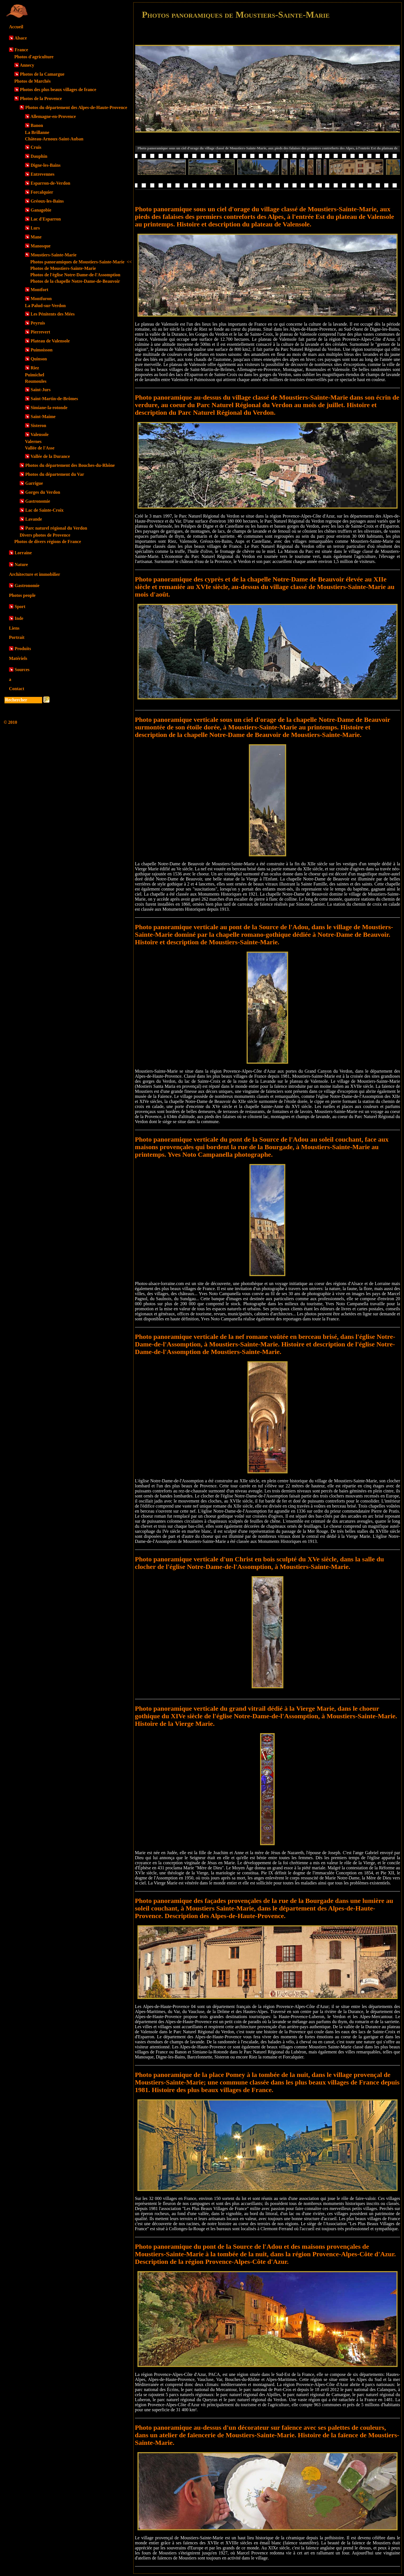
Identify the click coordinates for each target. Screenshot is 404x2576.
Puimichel (34, 374)
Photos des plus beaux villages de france (58, 89)
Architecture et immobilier (34, 574)
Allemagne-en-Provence (53, 116)
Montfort (39, 289)
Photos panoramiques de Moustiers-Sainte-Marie (81, 261)
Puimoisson (41, 349)
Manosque (40, 246)
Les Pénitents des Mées (53, 314)
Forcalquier (42, 192)
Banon (37, 125)
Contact (16, 688)
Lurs (35, 228)
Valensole (40, 434)
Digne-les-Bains (46, 165)
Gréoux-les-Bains (47, 201)
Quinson (39, 358)
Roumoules (35, 381)
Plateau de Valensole (50, 340)
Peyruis (38, 323)
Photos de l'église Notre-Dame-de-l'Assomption (75, 274)
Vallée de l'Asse (39, 448)
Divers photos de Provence (45, 535)
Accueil (16, 26)
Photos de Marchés (32, 81)
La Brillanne (37, 132)
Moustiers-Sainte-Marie (54, 254)
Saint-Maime (43, 416)
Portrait (16, 637)
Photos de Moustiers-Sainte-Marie (63, 268)
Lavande (33, 519)
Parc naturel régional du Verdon (56, 528)
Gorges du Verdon (42, 492)
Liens (14, 628)
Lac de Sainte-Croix (44, 510)
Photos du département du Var (54, 474)
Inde (19, 618)
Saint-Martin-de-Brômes (54, 398)
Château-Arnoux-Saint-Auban (54, 138)
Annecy (27, 65)
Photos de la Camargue (42, 74)
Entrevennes (42, 174)
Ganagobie (41, 210)
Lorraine (23, 552)
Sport (20, 606)
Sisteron (38, 425)
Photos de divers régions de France (47, 541)
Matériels (18, 658)
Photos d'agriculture (34, 56)
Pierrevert (40, 332)
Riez (35, 367)
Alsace (20, 38)
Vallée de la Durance (50, 456)
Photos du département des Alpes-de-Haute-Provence (76, 107)
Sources (22, 669)
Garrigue (34, 483)
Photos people (22, 595)
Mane (36, 237)
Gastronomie (37, 501)
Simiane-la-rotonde (49, 407)
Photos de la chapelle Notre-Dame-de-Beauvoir (75, 281)
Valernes (33, 441)
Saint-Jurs (40, 389)
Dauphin (39, 156)
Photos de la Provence (41, 98)
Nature (21, 564)
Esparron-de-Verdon (50, 183)
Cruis (36, 147)
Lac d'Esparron (46, 219)
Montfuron (41, 298)
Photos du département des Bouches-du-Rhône (70, 465)
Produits (23, 648)
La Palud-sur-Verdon (45, 305)
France (21, 49)
